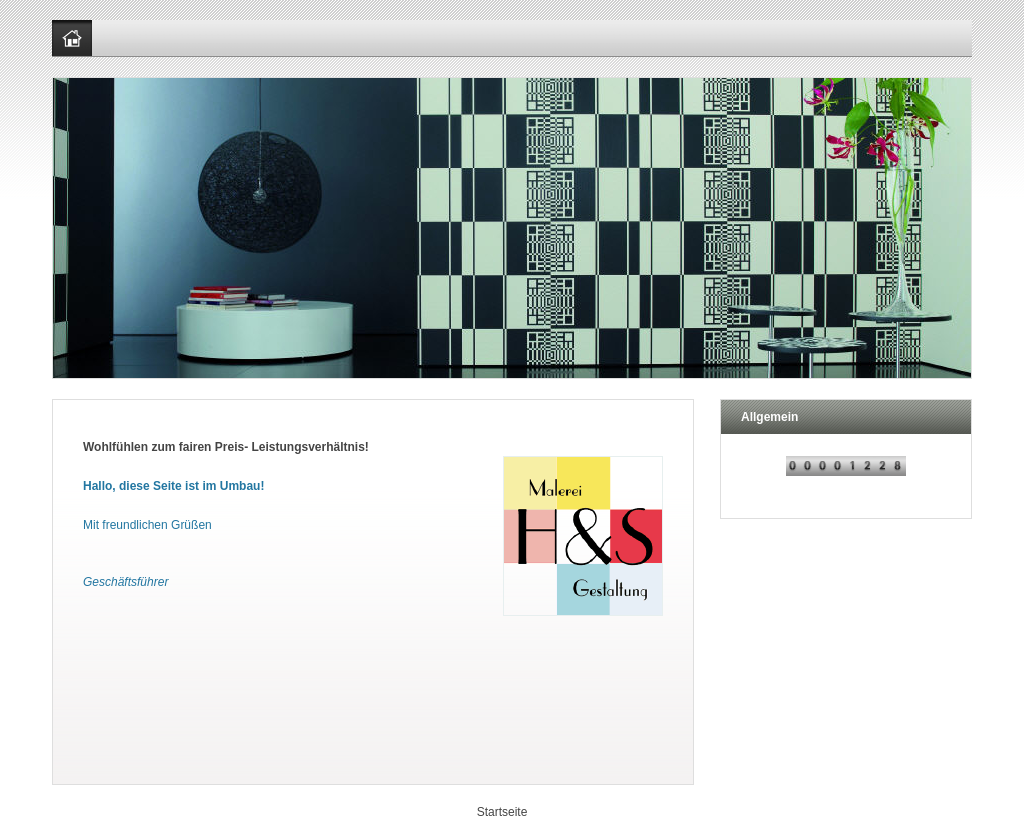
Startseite (502, 812)
